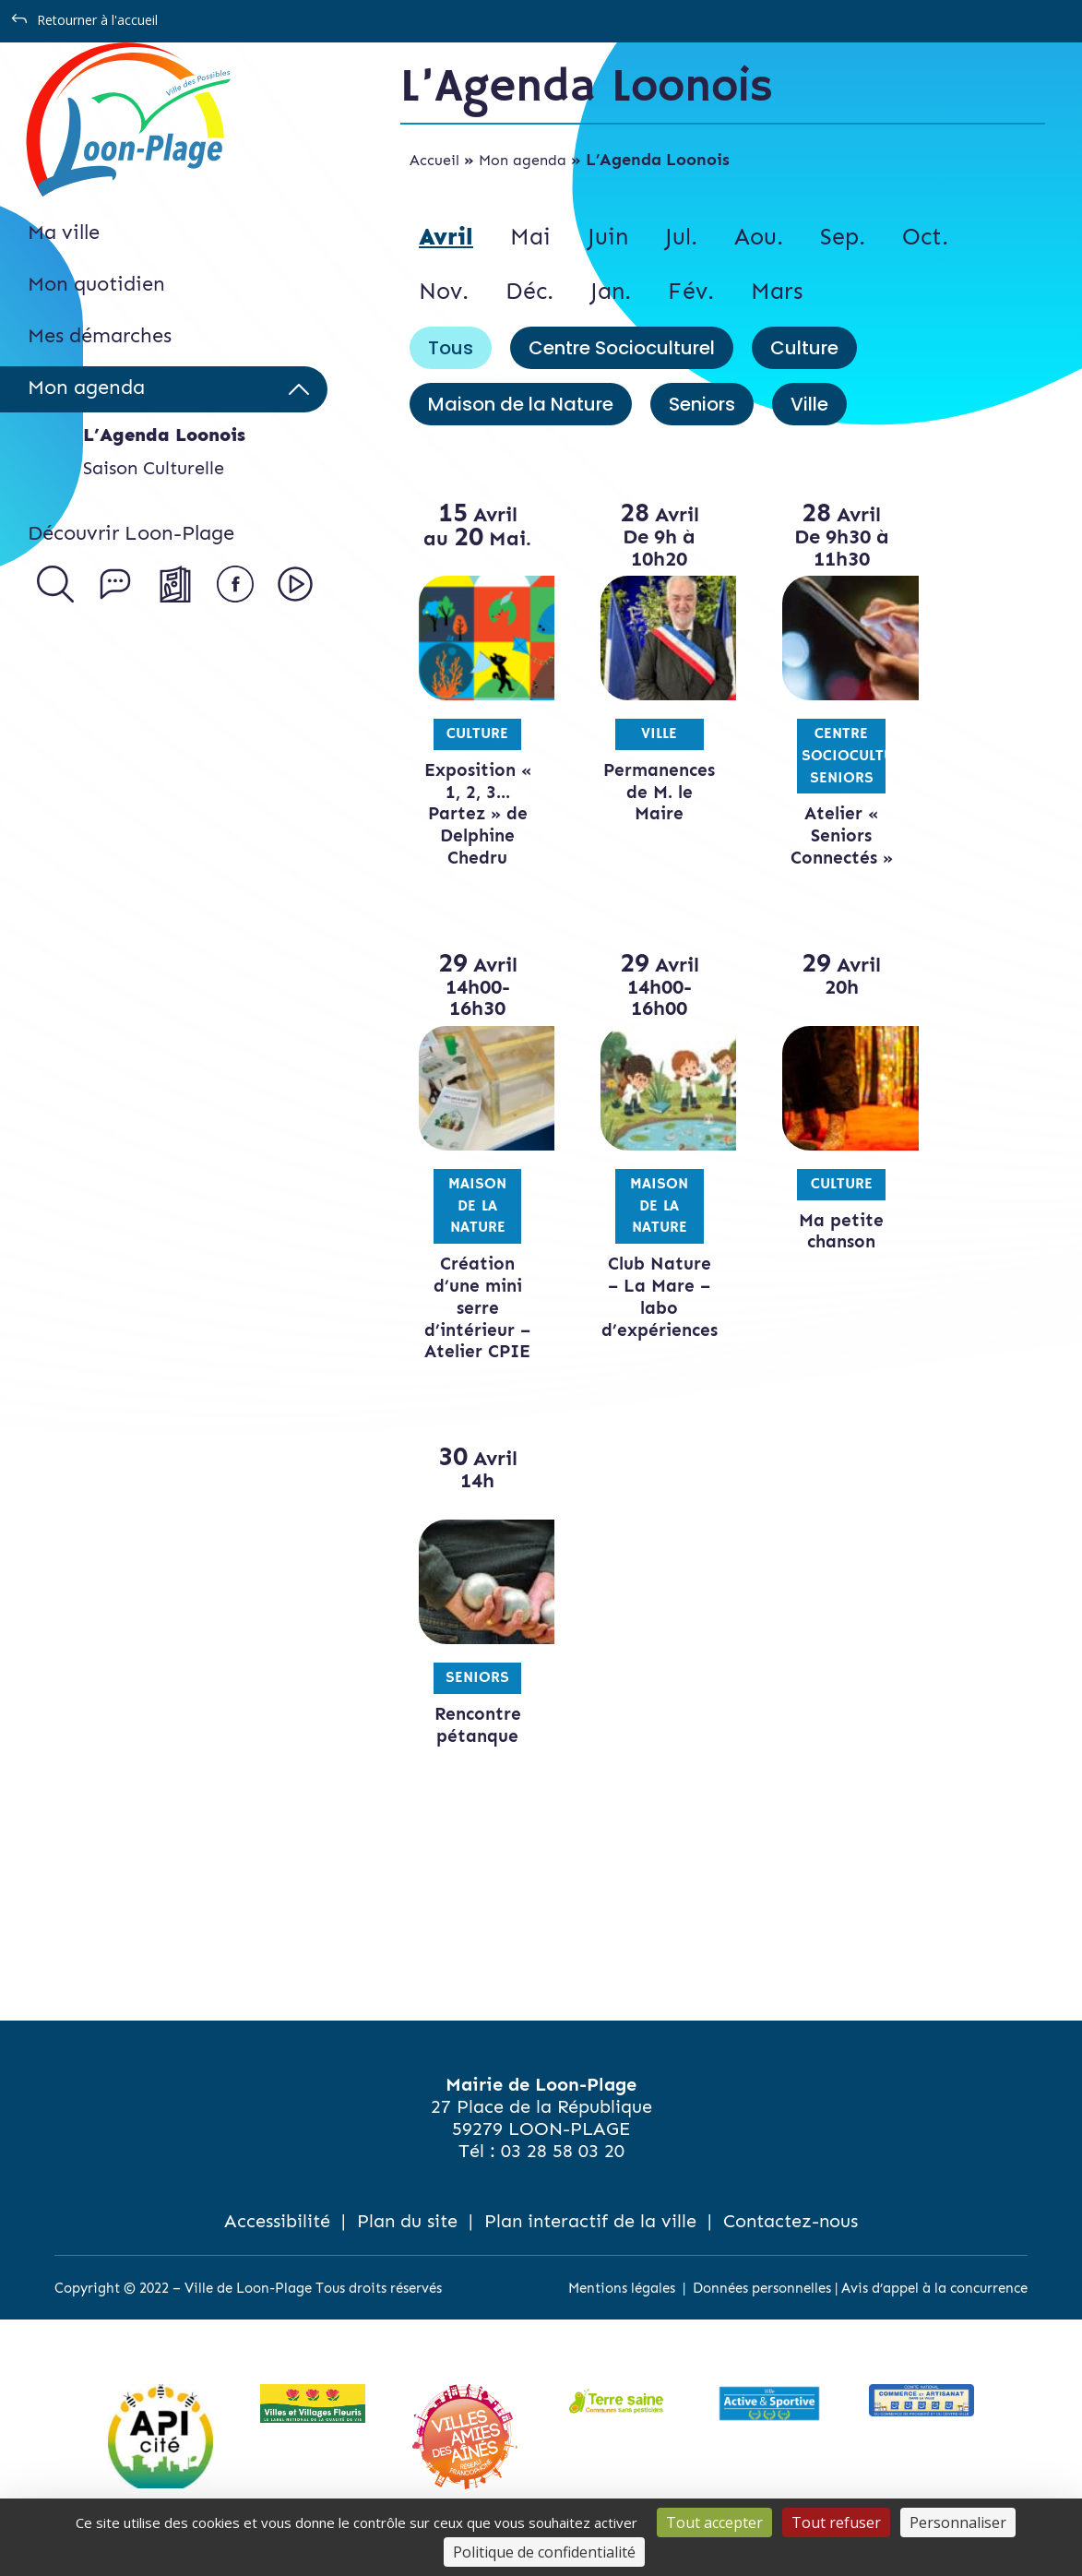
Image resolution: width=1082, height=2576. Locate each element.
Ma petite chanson (809, 1231)
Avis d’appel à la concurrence (934, 2310)
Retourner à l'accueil (97, 20)
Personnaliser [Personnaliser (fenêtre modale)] (958, 2522)
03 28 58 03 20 (562, 2173)
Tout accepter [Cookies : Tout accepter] (714, 2522)
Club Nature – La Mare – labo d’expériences (647, 1296)
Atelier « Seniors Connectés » (810, 835)
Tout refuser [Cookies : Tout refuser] (836, 2522)
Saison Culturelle (153, 468)
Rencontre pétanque (471, 1747)
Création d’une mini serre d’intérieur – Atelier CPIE (471, 1318)
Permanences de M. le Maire (644, 792)
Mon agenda (522, 160)
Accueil (434, 160)
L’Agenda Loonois (164, 434)
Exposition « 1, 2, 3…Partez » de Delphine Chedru (471, 813)
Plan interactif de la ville (590, 2243)
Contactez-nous (790, 2243)
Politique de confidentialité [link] (544, 2552)
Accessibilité (277, 2243)
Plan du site (407, 2243)
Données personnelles (762, 2310)
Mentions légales (621, 2310)
